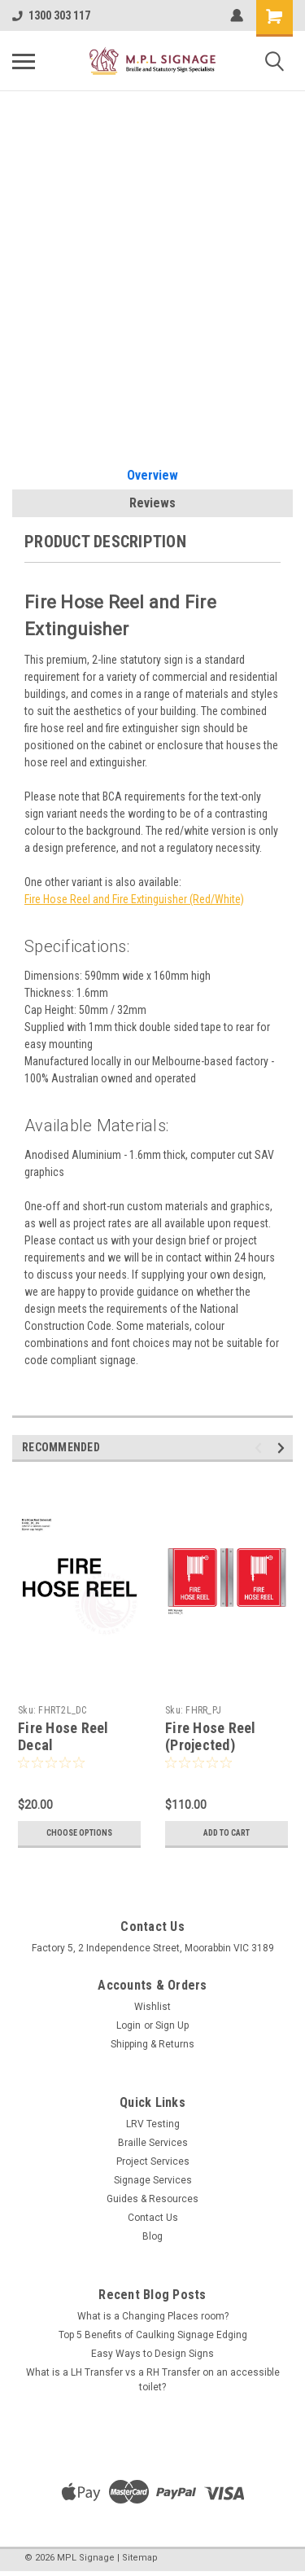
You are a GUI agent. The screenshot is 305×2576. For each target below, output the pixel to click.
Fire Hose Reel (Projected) (210, 1736)
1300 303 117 (51, 15)
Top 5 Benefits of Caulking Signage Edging (153, 2335)
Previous (261, 1448)
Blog (152, 2236)
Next (283, 1448)
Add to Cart (226, 1832)
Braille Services (153, 2142)
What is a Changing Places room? (153, 2316)
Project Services (153, 2161)
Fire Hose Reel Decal (63, 1736)
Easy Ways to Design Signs (152, 2353)
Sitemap (140, 2557)
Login (128, 2025)
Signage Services (153, 2180)
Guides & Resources (152, 2199)
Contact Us (153, 2217)
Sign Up (172, 2025)
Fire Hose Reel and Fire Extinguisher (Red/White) (134, 899)
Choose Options (79, 1832)
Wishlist (152, 2006)
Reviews (152, 503)
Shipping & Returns (152, 2044)
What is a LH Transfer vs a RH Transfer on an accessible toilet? (153, 2380)
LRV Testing (153, 2124)
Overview (152, 475)
